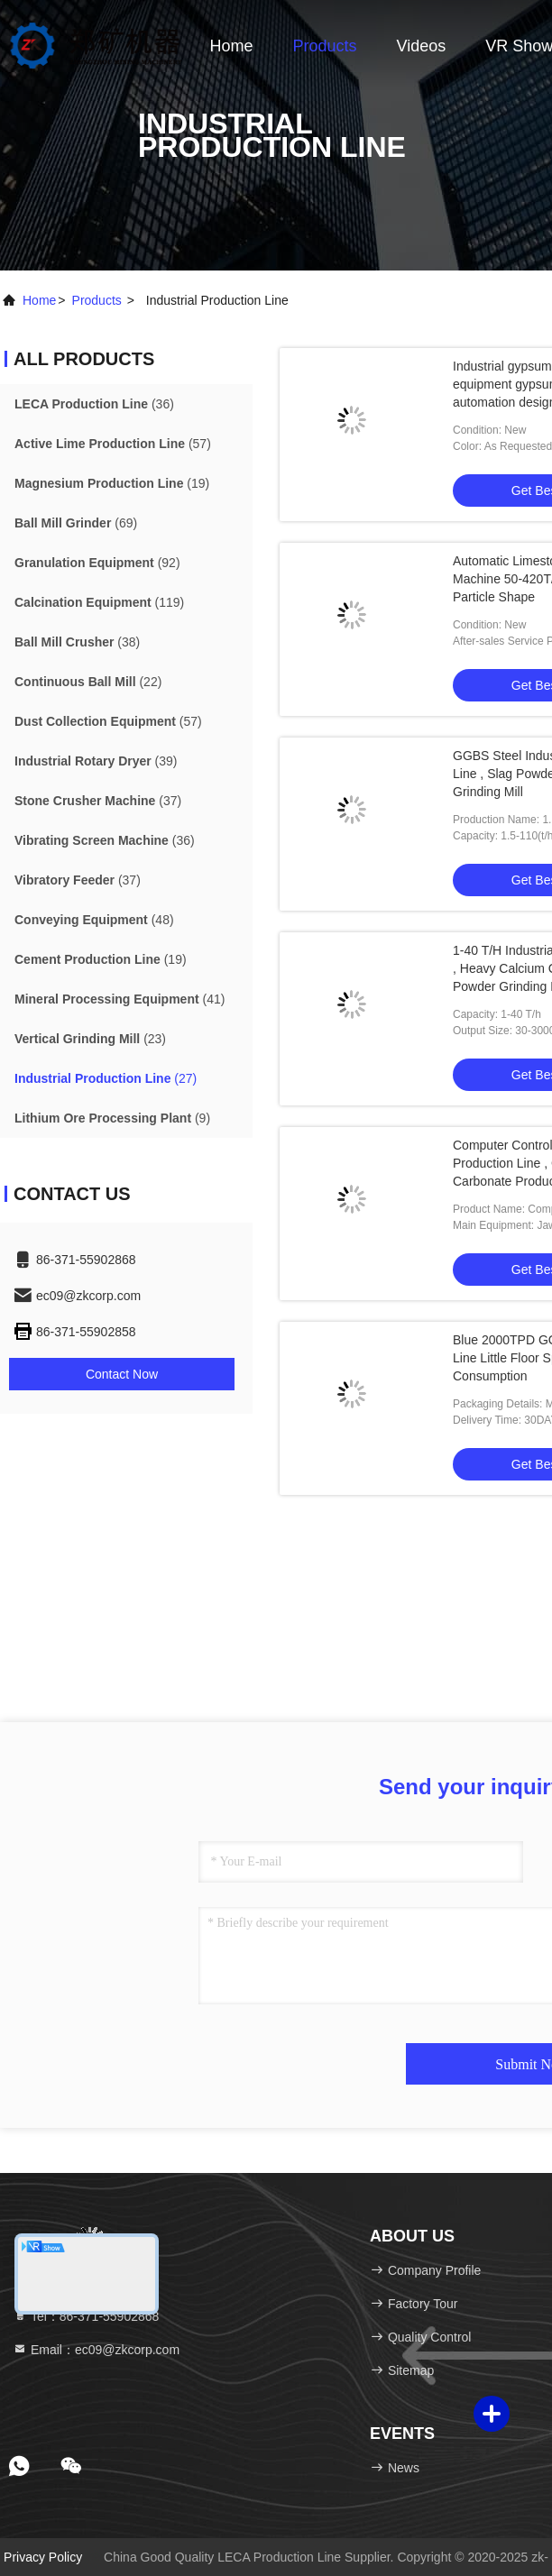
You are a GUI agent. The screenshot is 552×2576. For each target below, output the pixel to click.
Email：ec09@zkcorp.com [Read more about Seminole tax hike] (96, 2349)
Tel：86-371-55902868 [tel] (86, 2316)
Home (231, 46)
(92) (97, 562)
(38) (77, 642)
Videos (421, 46)
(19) (111, 483)
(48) (94, 919)
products (97, 300)
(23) (90, 1038)
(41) (119, 999)
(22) (87, 681)
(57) (112, 443)
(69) (75, 523)
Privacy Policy (43, 2557)
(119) (99, 602)
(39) (96, 761)
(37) (97, 800)
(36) (94, 404)
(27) (105, 1078)
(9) (112, 1118)
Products (325, 46)
